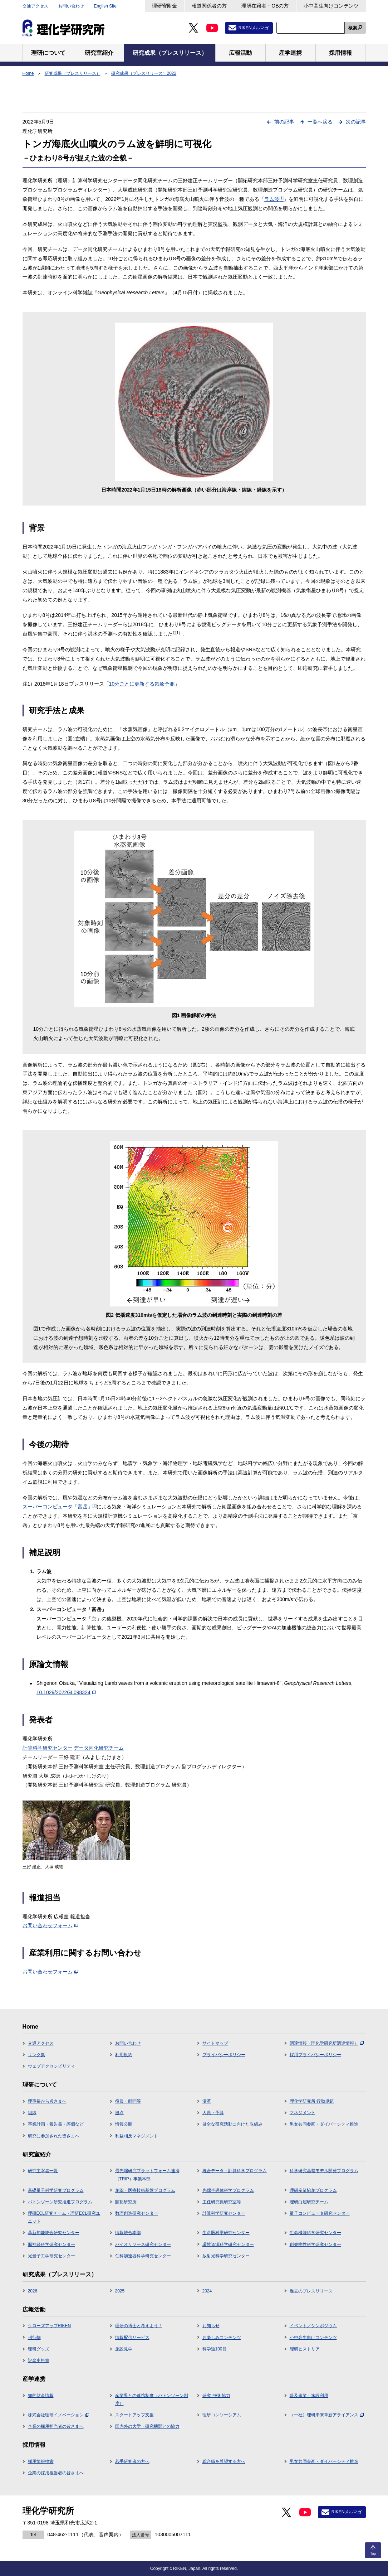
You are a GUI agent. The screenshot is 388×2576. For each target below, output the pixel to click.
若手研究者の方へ (132, 2461)
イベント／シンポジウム (313, 2325)
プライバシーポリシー (223, 2054)
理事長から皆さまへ (47, 2101)
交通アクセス (35, 6)
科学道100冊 (214, 2349)
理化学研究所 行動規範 (312, 2101)
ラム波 (274, 199)
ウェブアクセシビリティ (51, 2066)
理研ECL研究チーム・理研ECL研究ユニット (64, 2217)
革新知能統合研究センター (53, 2232)
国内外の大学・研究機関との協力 (147, 2426)
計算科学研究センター (48, 1748)
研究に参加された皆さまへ (53, 2135)
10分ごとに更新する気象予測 (142, 684)
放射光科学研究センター (226, 2255)
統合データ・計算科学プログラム (234, 2170)
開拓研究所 (126, 2201)
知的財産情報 (41, 2395)
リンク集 (36, 2054)
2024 (207, 2291)
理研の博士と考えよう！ (138, 2325)
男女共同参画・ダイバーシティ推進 (324, 2124)
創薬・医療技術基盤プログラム (145, 2190)
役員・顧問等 (128, 2101)
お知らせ (211, 2325)
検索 (352, 27)
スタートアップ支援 (134, 2414)
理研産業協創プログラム (313, 2190)
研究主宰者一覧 (43, 2170)
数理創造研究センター (136, 2213)
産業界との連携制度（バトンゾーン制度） (151, 2399)
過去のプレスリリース (311, 2291)
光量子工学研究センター (51, 2255)
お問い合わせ (71, 6)
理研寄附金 (164, 6)
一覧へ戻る (320, 122)
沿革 (206, 2101)
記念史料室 (38, 2360)
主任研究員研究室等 (221, 2201)
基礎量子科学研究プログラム (56, 2190)
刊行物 (34, 2337)
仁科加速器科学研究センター (143, 2255)
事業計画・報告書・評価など (56, 2124)
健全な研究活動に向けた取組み (232, 2124)
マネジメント (302, 2112)
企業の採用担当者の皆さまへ (56, 2426)
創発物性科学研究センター (315, 2244)
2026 (33, 2291)
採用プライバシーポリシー (315, 2054)
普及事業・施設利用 (309, 2395)
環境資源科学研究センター (228, 2244)
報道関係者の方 (209, 6)
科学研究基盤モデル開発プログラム (324, 2170)
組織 (32, 2112)
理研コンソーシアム (221, 2414)
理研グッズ (38, 2349)
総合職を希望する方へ (223, 2461)
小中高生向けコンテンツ (331, 6)
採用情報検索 (41, 2461)
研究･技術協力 (216, 2395)
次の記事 (356, 122)
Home (28, 73)
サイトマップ (215, 2043)
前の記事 (284, 122)
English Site (105, 6)
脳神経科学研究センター (51, 2244)
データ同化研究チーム (99, 1748)
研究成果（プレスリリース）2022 (144, 73)
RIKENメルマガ (254, 27)
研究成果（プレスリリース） (72, 73)
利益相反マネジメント (136, 2135)
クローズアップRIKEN (49, 2325)
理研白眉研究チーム (309, 2201)
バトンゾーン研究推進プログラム (60, 2201)
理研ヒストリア (305, 2349)
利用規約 (123, 2054)
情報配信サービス (132, 2337)
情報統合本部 (128, 2232)
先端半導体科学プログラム (228, 2190)
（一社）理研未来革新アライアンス (327, 2414)
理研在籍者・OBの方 (265, 6)
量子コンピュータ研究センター (320, 2213)
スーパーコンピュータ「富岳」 (60, 1506)
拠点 (119, 2112)
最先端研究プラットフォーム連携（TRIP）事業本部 (147, 2174)
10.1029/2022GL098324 (66, 1692)
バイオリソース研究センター (143, 2244)
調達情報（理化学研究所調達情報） (327, 2043)
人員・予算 (213, 2112)
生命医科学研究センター (226, 2232)
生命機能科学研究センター (315, 2232)
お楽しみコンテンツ (221, 2337)
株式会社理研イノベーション (58, 2414)
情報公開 (123, 2124)
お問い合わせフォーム (50, 1925)
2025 (120, 2291)
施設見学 (123, 2349)
